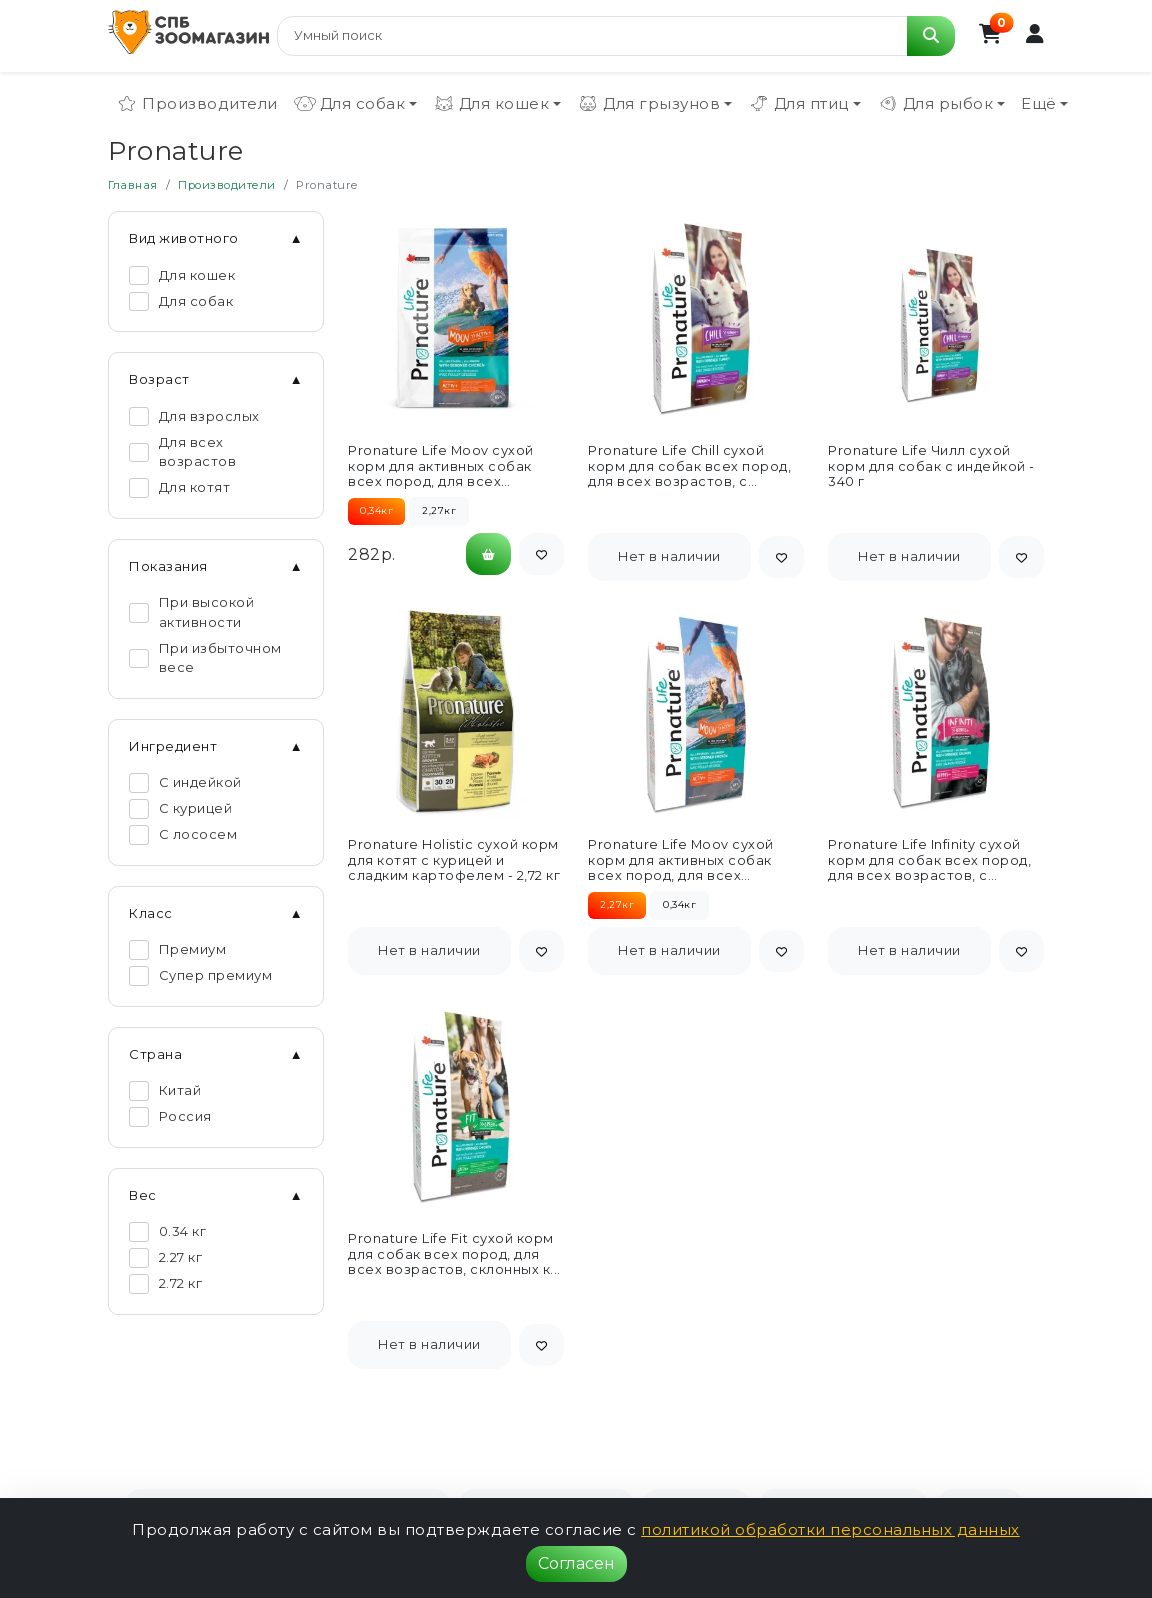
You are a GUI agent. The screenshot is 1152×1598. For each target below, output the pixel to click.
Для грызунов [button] (648, 104)
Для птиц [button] (798, 104)
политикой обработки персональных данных (830, 1529)
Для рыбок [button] (935, 104)
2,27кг (439, 510)
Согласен (576, 1563)
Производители (197, 104)
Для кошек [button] (491, 104)
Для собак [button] (350, 104)
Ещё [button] (1039, 103)
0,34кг (679, 904)
